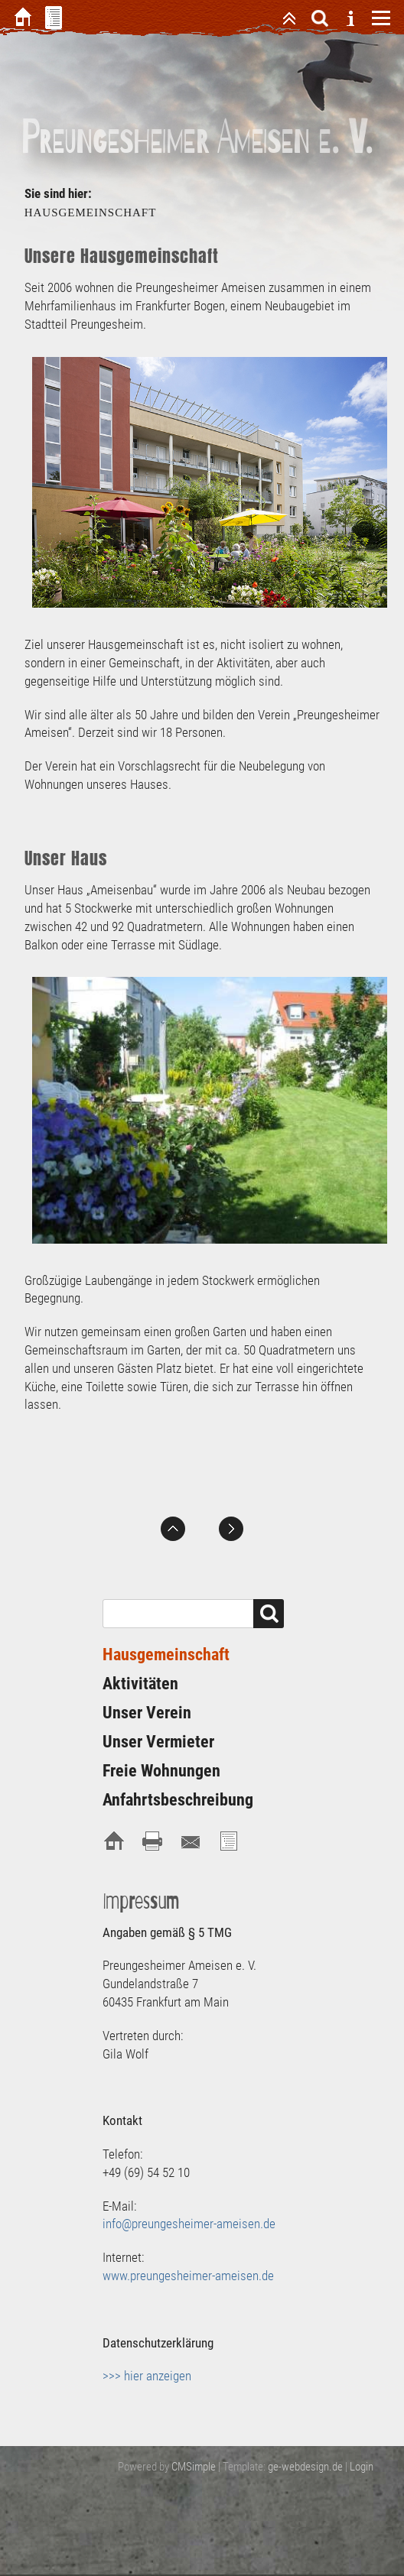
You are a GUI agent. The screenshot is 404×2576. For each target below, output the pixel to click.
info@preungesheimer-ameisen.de (189, 2223)
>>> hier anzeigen (147, 2375)
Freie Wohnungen (161, 1770)
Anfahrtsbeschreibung (178, 1799)
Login (361, 2467)
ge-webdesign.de (305, 2467)
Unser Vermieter (158, 1741)
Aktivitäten (140, 1683)
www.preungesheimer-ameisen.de (188, 2275)
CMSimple (193, 2467)
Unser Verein (147, 1712)
